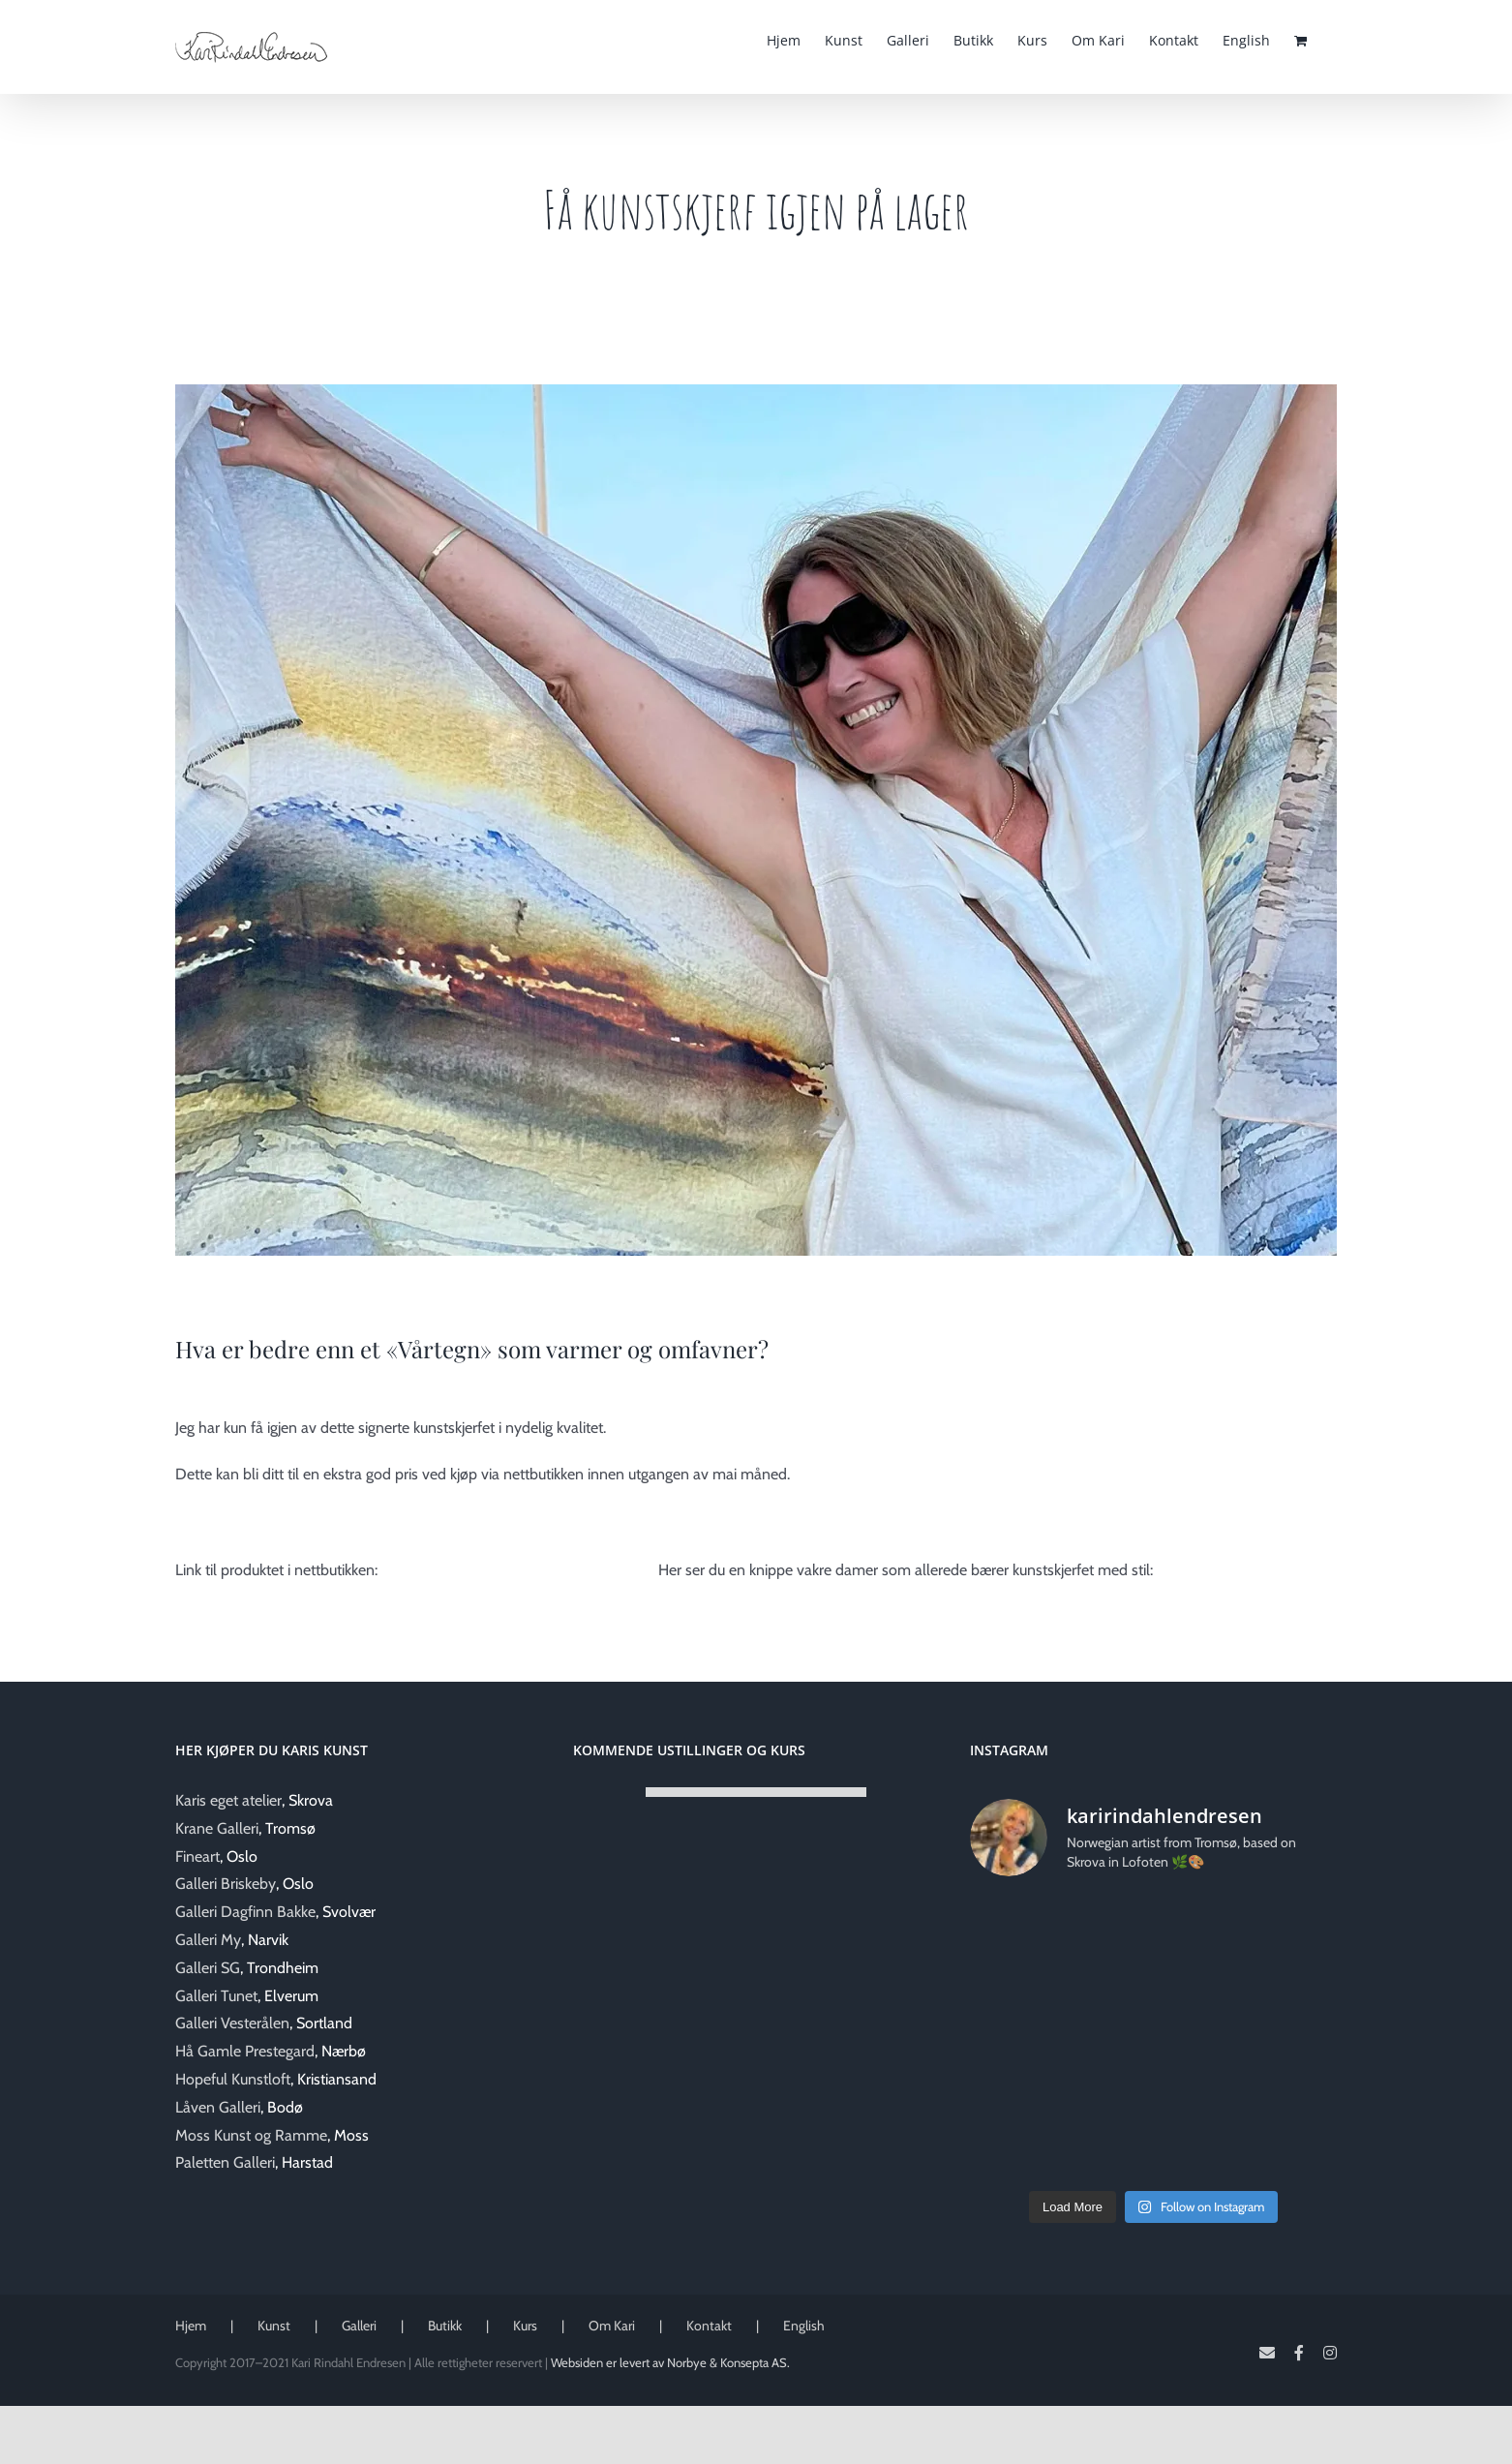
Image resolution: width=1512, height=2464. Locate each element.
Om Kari (612, 2325)
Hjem (190, 2325)
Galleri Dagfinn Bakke (245, 1911)
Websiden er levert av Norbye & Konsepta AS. (670, 2362)
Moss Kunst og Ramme (251, 2135)
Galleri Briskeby (225, 1883)
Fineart (197, 1856)
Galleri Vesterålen (232, 2023)
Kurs (525, 2325)
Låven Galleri (217, 2107)
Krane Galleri (216, 1828)
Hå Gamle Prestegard (245, 2051)
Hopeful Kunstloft (232, 2079)
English (804, 2325)
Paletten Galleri (225, 2162)
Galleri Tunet (216, 1996)
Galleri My (208, 1940)
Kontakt (709, 2325)
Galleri (359, 2325)
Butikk (445, 2325)
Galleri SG (207, 1968)
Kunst (273, 2325)
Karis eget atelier (228, 1800)
